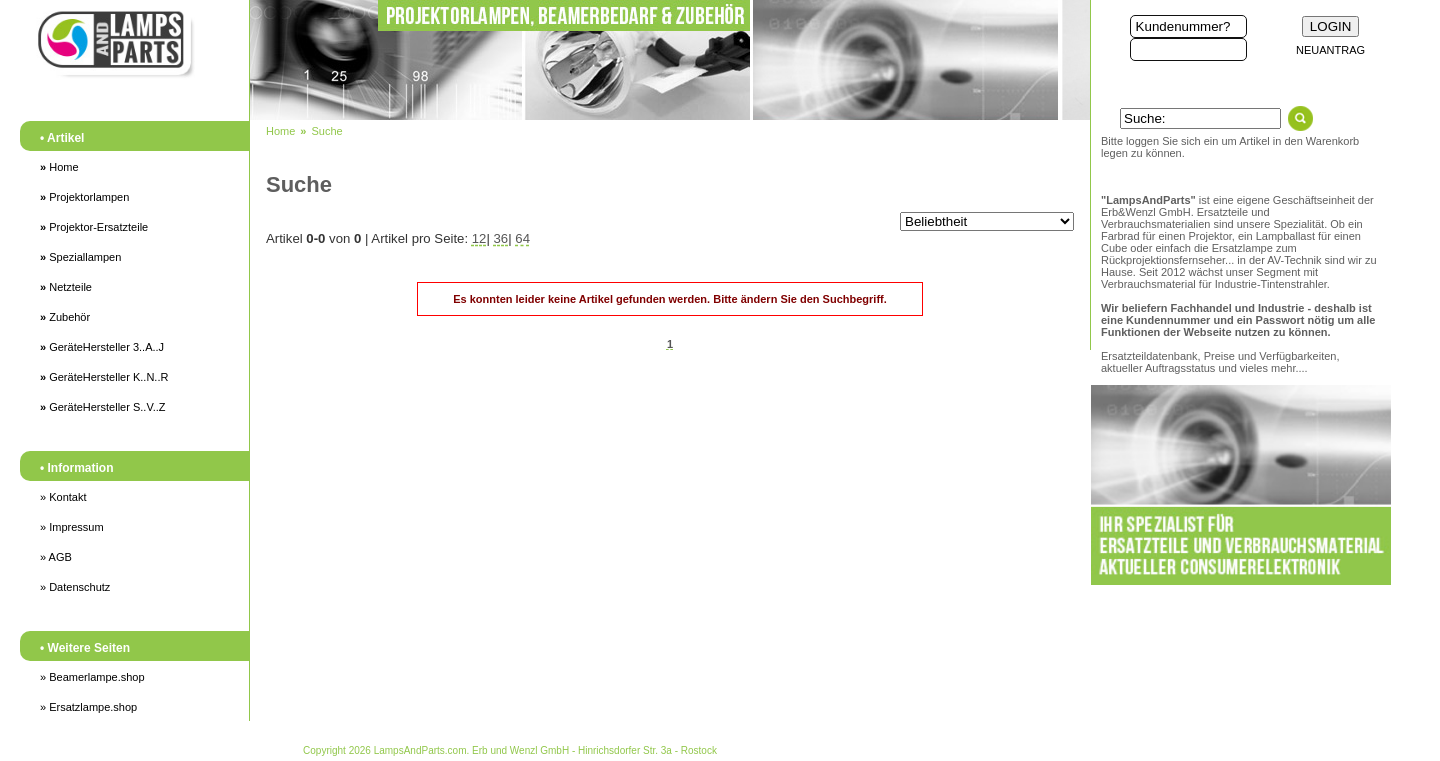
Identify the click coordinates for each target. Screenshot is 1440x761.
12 (479, 238)
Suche (326, 131)
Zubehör (65, 317)
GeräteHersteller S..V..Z (103, 407)
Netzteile (66, 287)
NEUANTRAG (1330, 50)
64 (522, 238)
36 (501, 238)
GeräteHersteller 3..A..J (102, 347)
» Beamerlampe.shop (92, 677)
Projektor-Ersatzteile (94, 227)
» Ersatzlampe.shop (88, 707)
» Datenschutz (75, 587)
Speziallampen (80, 257)
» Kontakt (63, 497)
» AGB (56, 557)
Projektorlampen (84, 197)
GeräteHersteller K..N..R (104, 377)
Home (59, 167)
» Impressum (72, 527)
